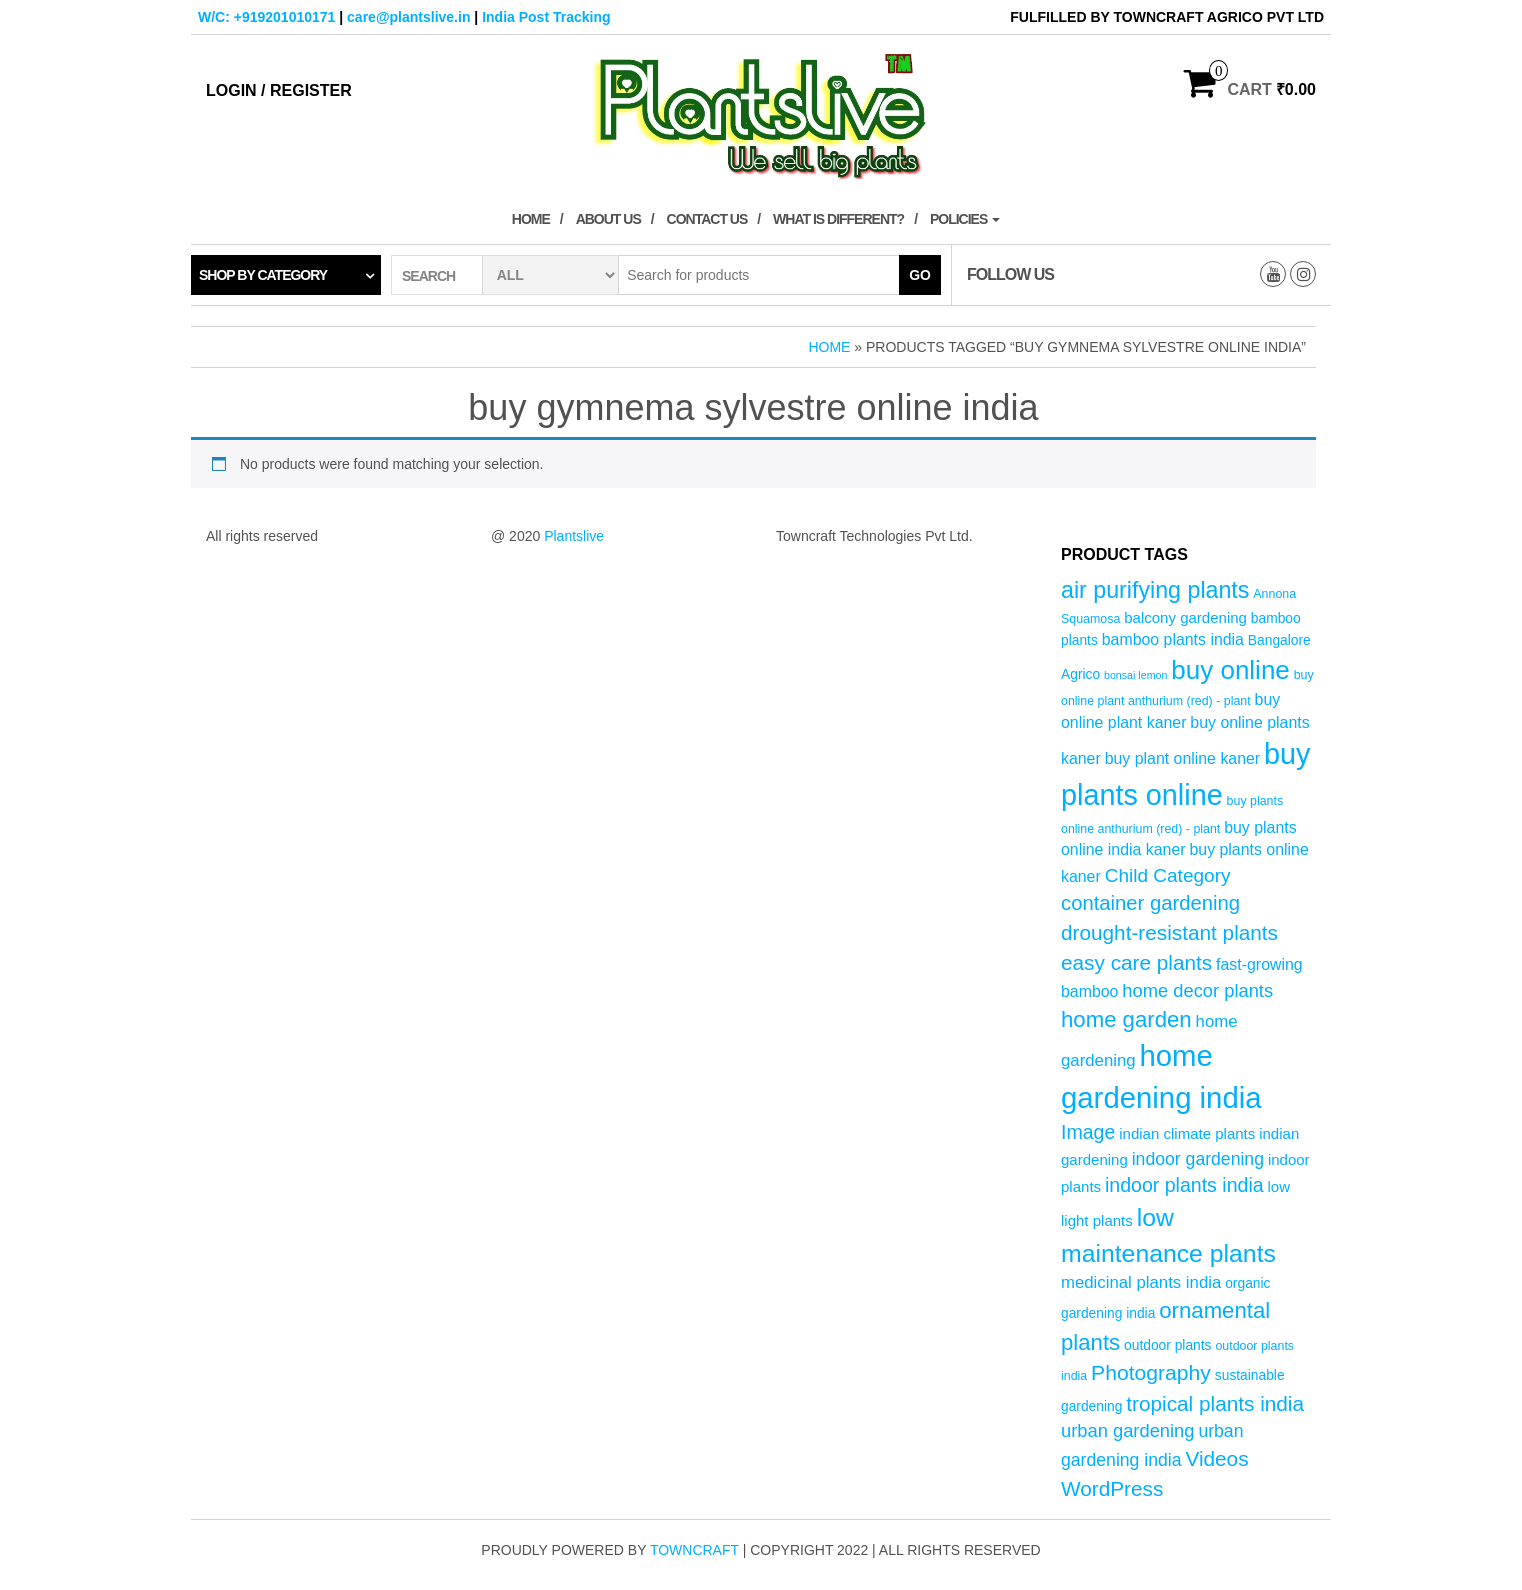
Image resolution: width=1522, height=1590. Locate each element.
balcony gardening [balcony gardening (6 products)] (1185, 617)
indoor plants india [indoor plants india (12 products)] (1184, 1185)
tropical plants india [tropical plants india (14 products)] (1215, 1403)
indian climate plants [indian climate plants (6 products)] (1187, 1133)
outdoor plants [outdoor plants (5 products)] (1167, 1345)
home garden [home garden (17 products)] (1126, 1019)
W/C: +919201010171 (266, 17)
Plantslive (574, 536)
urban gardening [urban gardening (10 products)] (1128, 1430)
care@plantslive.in (408, 17)
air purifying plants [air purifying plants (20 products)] (1155, 590)
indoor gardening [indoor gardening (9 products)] (1198, 1159)
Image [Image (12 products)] (1088, 1132)
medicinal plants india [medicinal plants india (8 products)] (1141, 1282)
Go (920, 275)
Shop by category (263, 275)
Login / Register (279, 90)
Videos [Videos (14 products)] (1216, 1458)
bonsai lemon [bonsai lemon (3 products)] (1135, 675)
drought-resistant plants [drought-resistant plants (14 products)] (1169, 932)
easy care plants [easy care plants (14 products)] (1136, 962)
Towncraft (694, 1550)
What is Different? (838, 219)
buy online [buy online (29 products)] (1230, 670)
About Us (608, 219)
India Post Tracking (546, 17)
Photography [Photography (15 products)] (1151, 1372)
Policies (965, 219)
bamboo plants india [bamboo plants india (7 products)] (1173, 639)
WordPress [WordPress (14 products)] (1112, 1488)
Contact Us (707, 219)
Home (531, 219)
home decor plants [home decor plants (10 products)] (1197, 990)
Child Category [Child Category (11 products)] (1168, 875)
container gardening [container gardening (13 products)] (1150, 903)
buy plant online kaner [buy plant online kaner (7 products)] (1183, 758)
